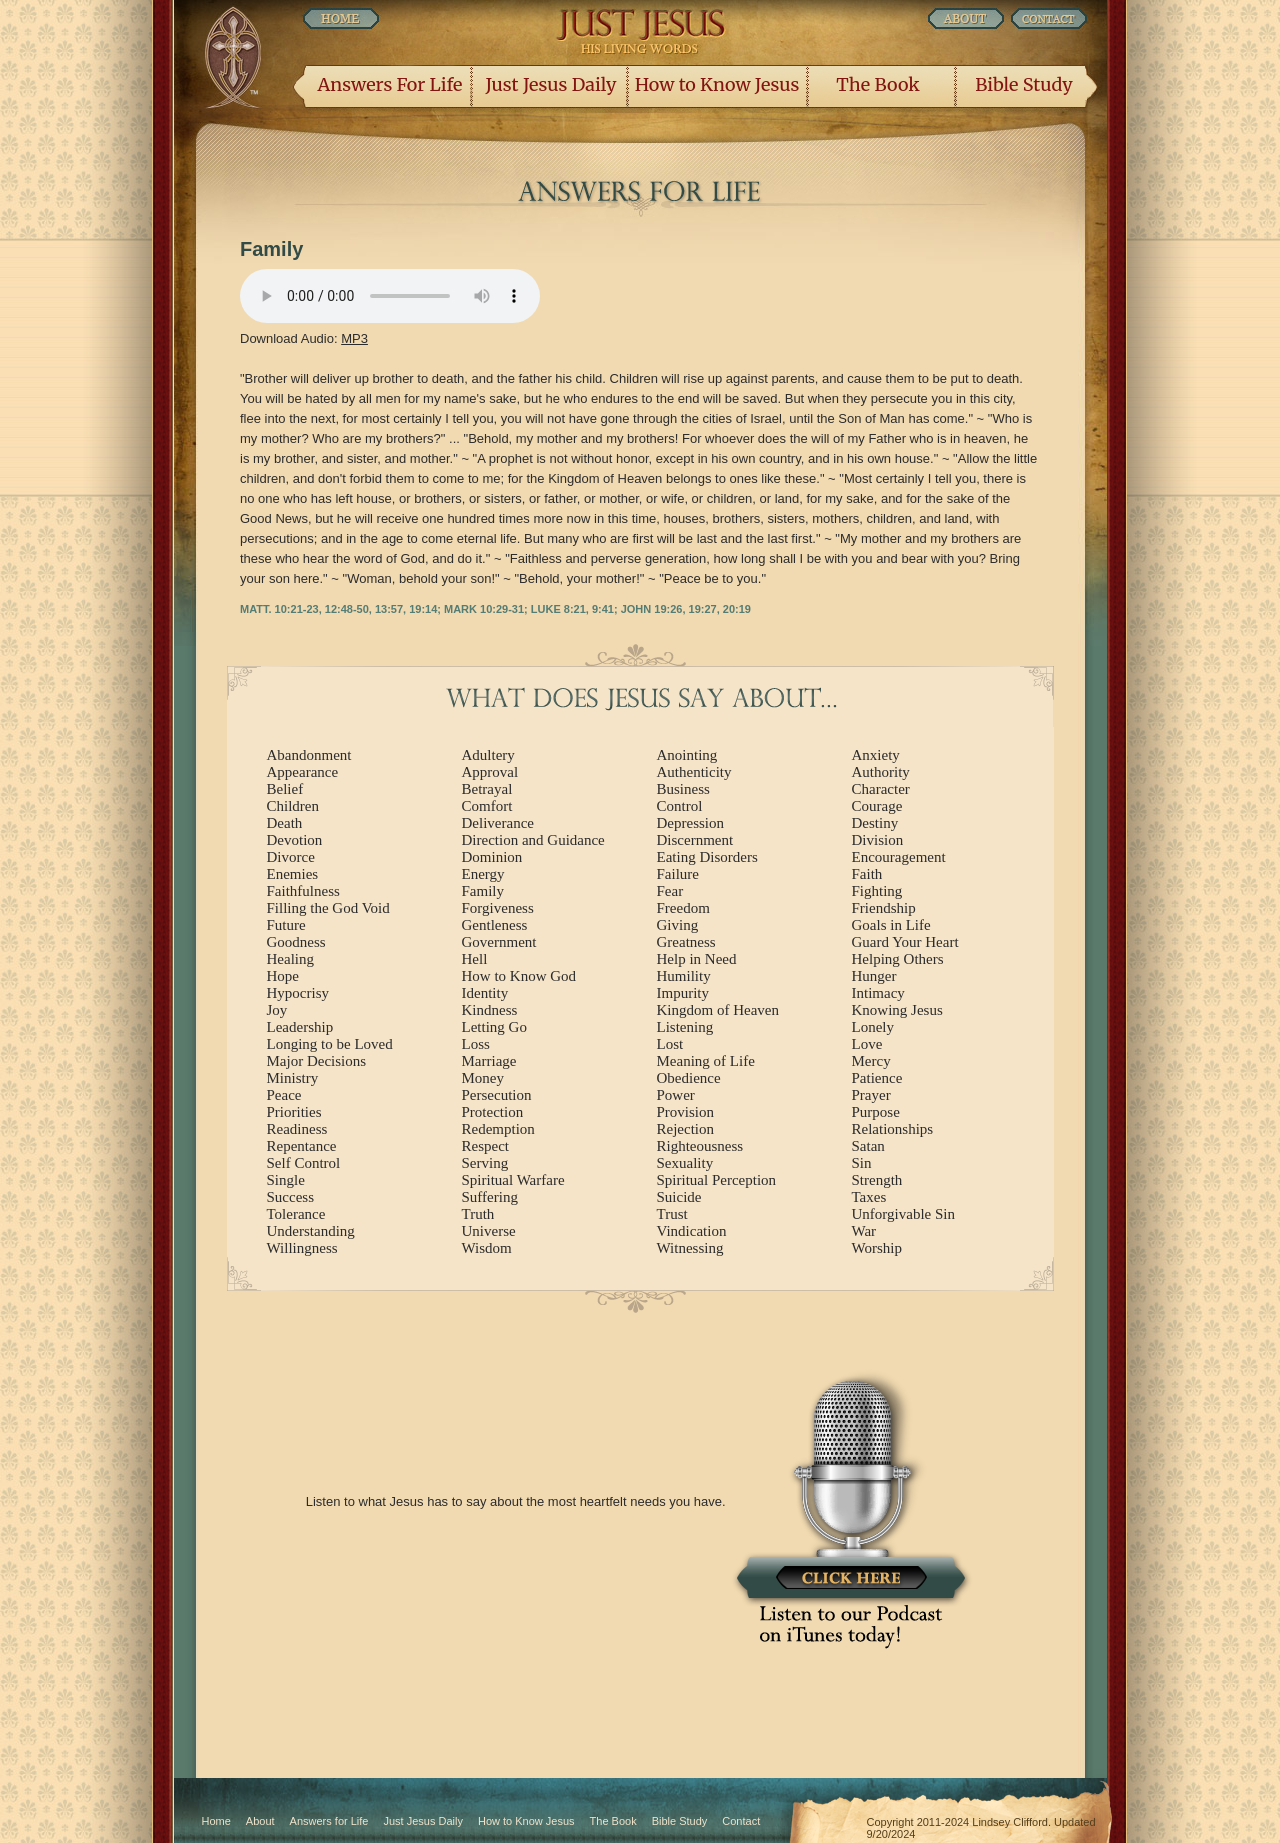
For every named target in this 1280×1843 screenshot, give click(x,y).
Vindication (692, 1231)
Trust (672, 1214)
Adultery (488, 755)
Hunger (874, 976)
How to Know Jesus (717, 84)
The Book (877, 84)
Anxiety (876, 755)
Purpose (876, 1112)
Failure (678, 874)
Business (683, 789)
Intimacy (878, 993)
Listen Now (390, 296)
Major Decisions (317, 1061)
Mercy (871, 1061)
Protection (493, 1112)
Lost (670, 1044)
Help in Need (697, 959)
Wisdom (487, 1248)
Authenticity (694, 772)
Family (483, 891)
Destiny (875, 823)
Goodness (296, 942)
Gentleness (495, 925)
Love (867, 1044)
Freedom (683, 908)
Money (483, 1078)
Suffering (490, 1197)
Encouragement (899, 857)
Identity (485, 993)
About (260, 1821)
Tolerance (296, 1214)
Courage (877, 806)
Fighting (877, 891)
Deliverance (498, 823)
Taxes (869, 1197)
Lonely (873, 1027)
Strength (877, 1180)
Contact (741, 1821)
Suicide (679, 1197)
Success (291, 1197)
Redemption (498, 1129)
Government (499, 942)
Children (293, 806)
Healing (290, 959)
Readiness (297, 1129)
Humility (684, 976)
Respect (485, 1146)
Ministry (293, 1078)
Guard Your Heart (905, 942)
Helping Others (898, 959)
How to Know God (519, 976)
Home (216, 1821)
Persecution (497, 1095)
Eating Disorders (707, 857)
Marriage (489, 1061)
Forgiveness (498, 908)
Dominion (492, 857)
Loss (476, 1044)
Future (286, 925)
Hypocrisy (298, 993)
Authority (881, 772)
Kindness (490, 1010)
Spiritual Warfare (513, 1180)
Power (676, 1095)
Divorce (291, 857)
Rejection (685, 1129)
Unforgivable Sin (903, 1214)
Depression (691, 823)
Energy (483, 874)
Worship (877, 1248)
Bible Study (1023, 84)
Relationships (893, 1129)
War (864, 1231)
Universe (489, 1231)
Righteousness (700, 1146)
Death (285, 823)
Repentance (302, 1146)
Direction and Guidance (533, 840)
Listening (685, 1027)
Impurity (683, 993)
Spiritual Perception (717, 1180)
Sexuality (685, 1163)
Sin (862, 1163)
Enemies (293, 874)
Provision (686, 1112)
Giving (678, 925)
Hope (283, 976)
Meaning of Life (706, 1061)
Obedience (689, 1078)
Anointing (687, 755)
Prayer (871, 1095)
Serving (485, 1163)
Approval (490, 772)
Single (286, 1180)
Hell (475, 959)
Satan (868, 1146)
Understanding (311, 1231)
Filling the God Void (328, 908)
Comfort (487, 806)
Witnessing (690, 1248)
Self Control (304, 1163)
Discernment (695, 840)
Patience (877, 1078)
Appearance (303, 772)
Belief (285, 789)
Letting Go (494, 1027)
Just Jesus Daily (551, 84)
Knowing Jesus (897, 1010)
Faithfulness (303, 891)
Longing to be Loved (330, 1044)
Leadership (300, 1027)
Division (878, 840)
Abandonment (309, 755)
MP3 (354, 338)
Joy (277, 1010)
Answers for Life (329, 1821)
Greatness (686, 942)
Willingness (302, 1248)
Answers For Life (390, 84)
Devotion (295, 840)
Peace (284, 1095)
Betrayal (487, 789)
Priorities (294, 1112)
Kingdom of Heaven (718, 1010)
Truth (478, 1214)
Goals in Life (891, 925)
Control (680, 806)
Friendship (884, 908)
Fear (670, 891)
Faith (867, 874)
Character (881, 789)
